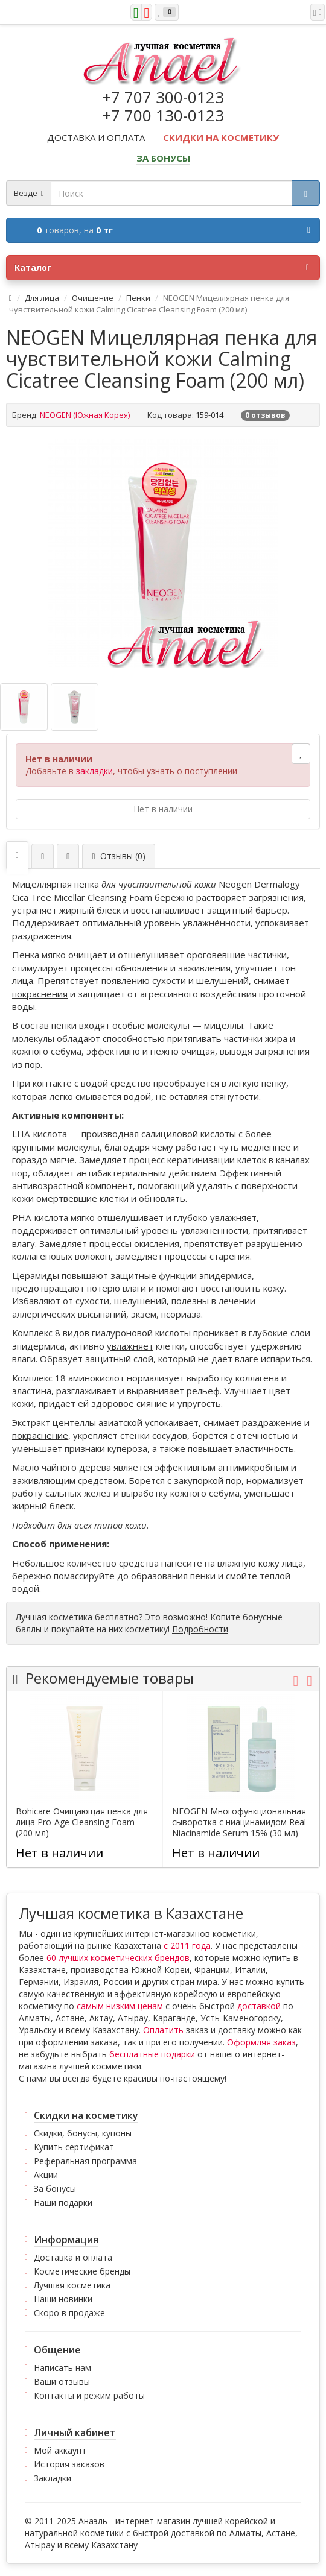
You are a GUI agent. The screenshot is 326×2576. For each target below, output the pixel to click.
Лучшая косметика (72, 2285)
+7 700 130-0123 (163, 115)
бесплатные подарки (152, 2054)
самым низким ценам (120, 2006)
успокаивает (282, 923)
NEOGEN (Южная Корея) (85, 414)
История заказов (69, 2464)
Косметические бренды (82, 2271)
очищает (87, 955)
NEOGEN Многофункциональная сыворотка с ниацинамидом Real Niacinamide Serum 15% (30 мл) (239, 1822)
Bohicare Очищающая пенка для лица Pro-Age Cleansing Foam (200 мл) (82, 1822)
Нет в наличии (163, 809)
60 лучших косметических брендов (118, 1957)
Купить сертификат (74, 2147)
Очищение (92, 297)
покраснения (40, 994)
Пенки (138, 297)
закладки (94, 771)
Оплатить (163, 2030)
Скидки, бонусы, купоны (83, 2133)
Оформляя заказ (261, 2042)
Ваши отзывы (62, 2381)
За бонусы (55, 2188)
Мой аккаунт (60, 2450)
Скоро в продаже (69, 2313)
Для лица (42, 297)
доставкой (259, 2006)
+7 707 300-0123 (163, 97)
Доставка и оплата (73, 2257)
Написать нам (62, 2367)
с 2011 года (187, 1945)
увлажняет (233, 1217)
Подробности (200, 1629)
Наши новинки (63, 2299)
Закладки (52, 2478)
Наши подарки (63, 2202)
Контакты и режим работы (89, 2395)
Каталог (161, 268)
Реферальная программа (85, 2161)
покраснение (40, 1435)
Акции (46, 2174)
